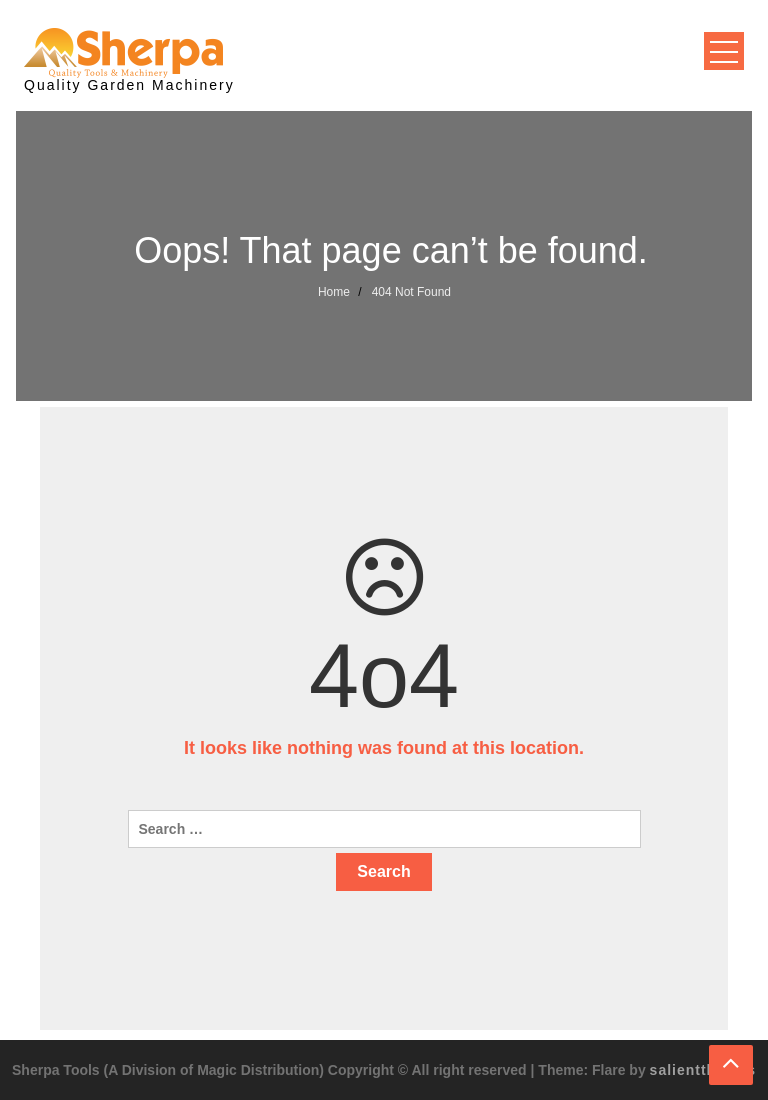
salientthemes (703, 1070)
